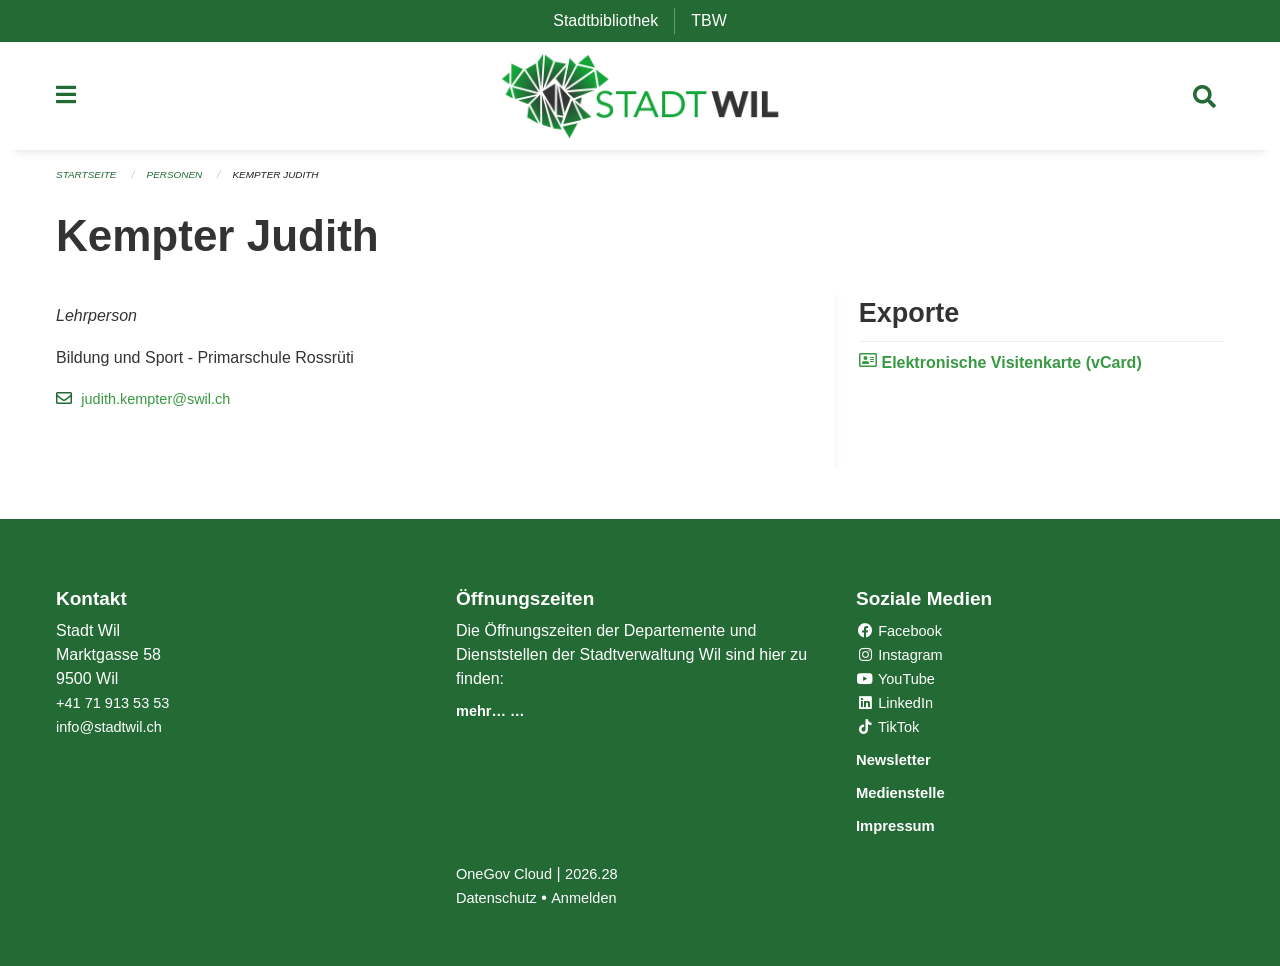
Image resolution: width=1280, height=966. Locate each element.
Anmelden (595, 897)
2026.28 (604, 873)
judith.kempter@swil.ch (163, 405)
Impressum (906, 825)
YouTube (899, 681)
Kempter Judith (292, 182)
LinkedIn (898, 705)
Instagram (904, 657)
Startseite (89, 182)
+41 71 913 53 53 (118, 705)
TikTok (891, 729)
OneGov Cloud (509, 873)
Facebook (903, 633)
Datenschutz (500, 897)
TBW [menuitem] (717, 20)
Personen (184, 182)
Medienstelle (913, 793)
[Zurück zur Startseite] (640, 100)
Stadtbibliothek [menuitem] (613, 20)
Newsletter (904, 761)
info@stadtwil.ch (114, 729)
